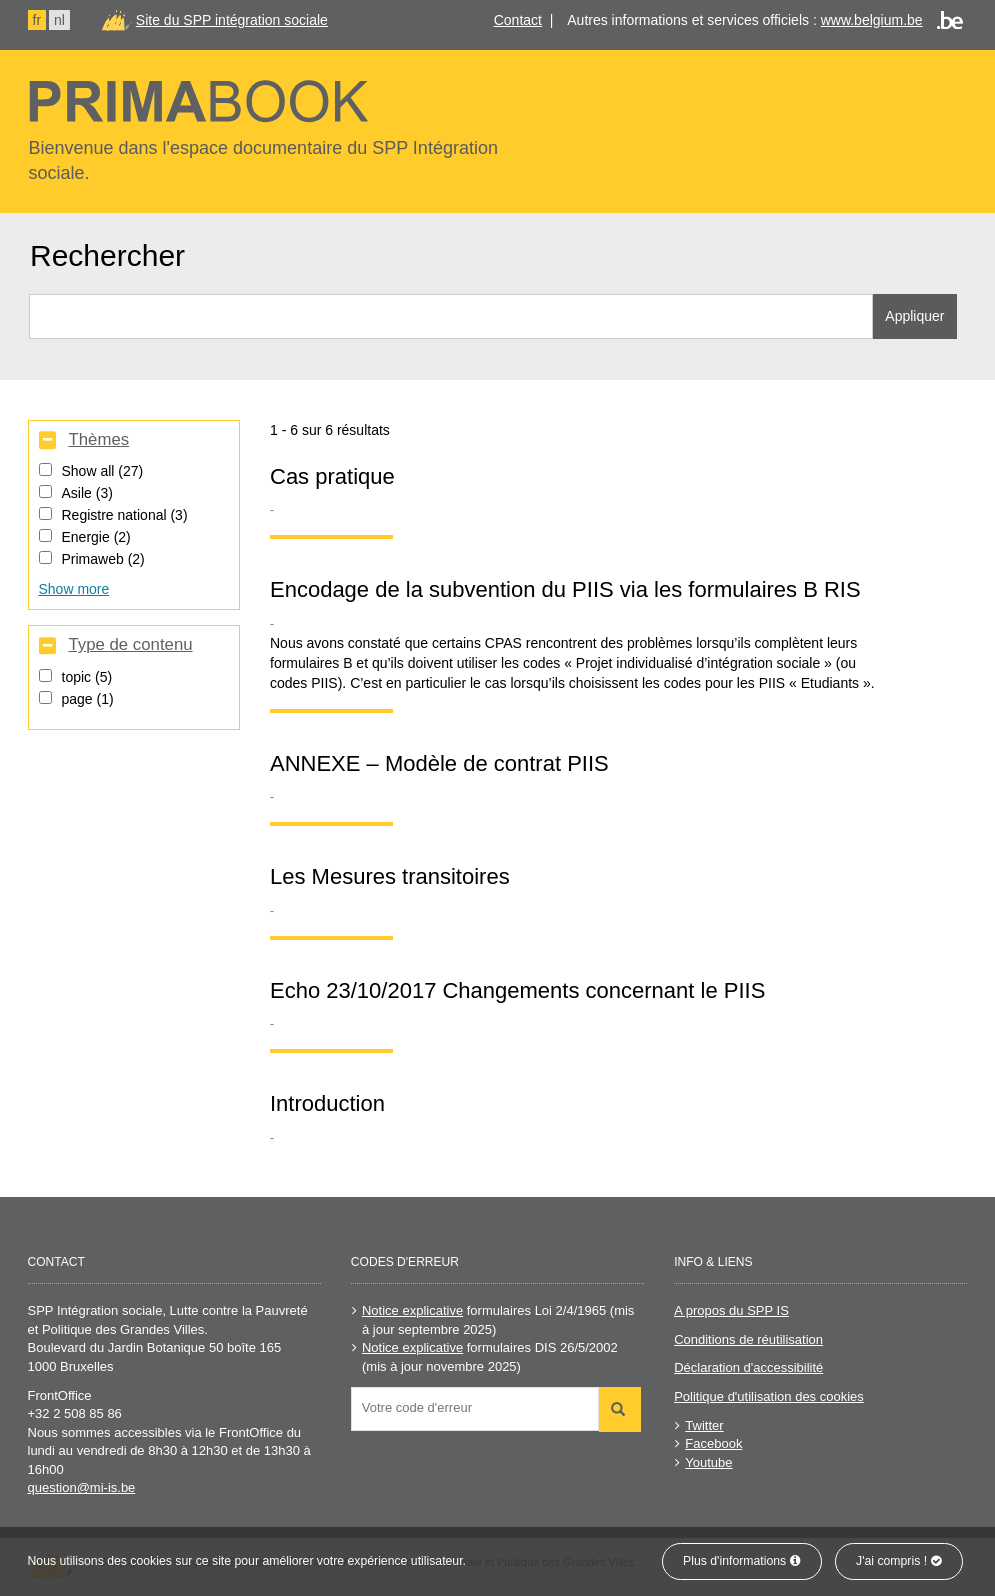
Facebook (713, 1443)
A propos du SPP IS (731, 1310)
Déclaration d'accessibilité (748, 1367)
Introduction (327, 1103)
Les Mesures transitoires (390, 876)
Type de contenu (130, 645)
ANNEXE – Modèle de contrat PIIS (439, 763)
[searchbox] (480, 1407)
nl (59, 20)
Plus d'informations (742, 1561)
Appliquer (914, 316)
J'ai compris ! (899, 1561)
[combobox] (475, 1409)
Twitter (704, 1425)
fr (37, 20)
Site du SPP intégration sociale (232, 20)
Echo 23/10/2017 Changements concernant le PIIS (517, 990)
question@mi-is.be (82, 1487)
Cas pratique (332, 476)
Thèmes (98, 440)
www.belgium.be (872, 20)
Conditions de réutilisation (748, 1339)
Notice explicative (412, 1310)
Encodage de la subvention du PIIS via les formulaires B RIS (565, 589)
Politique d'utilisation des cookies (769, 1396)
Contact (518, 20)
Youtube (708, 1462)
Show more (74, 589)
